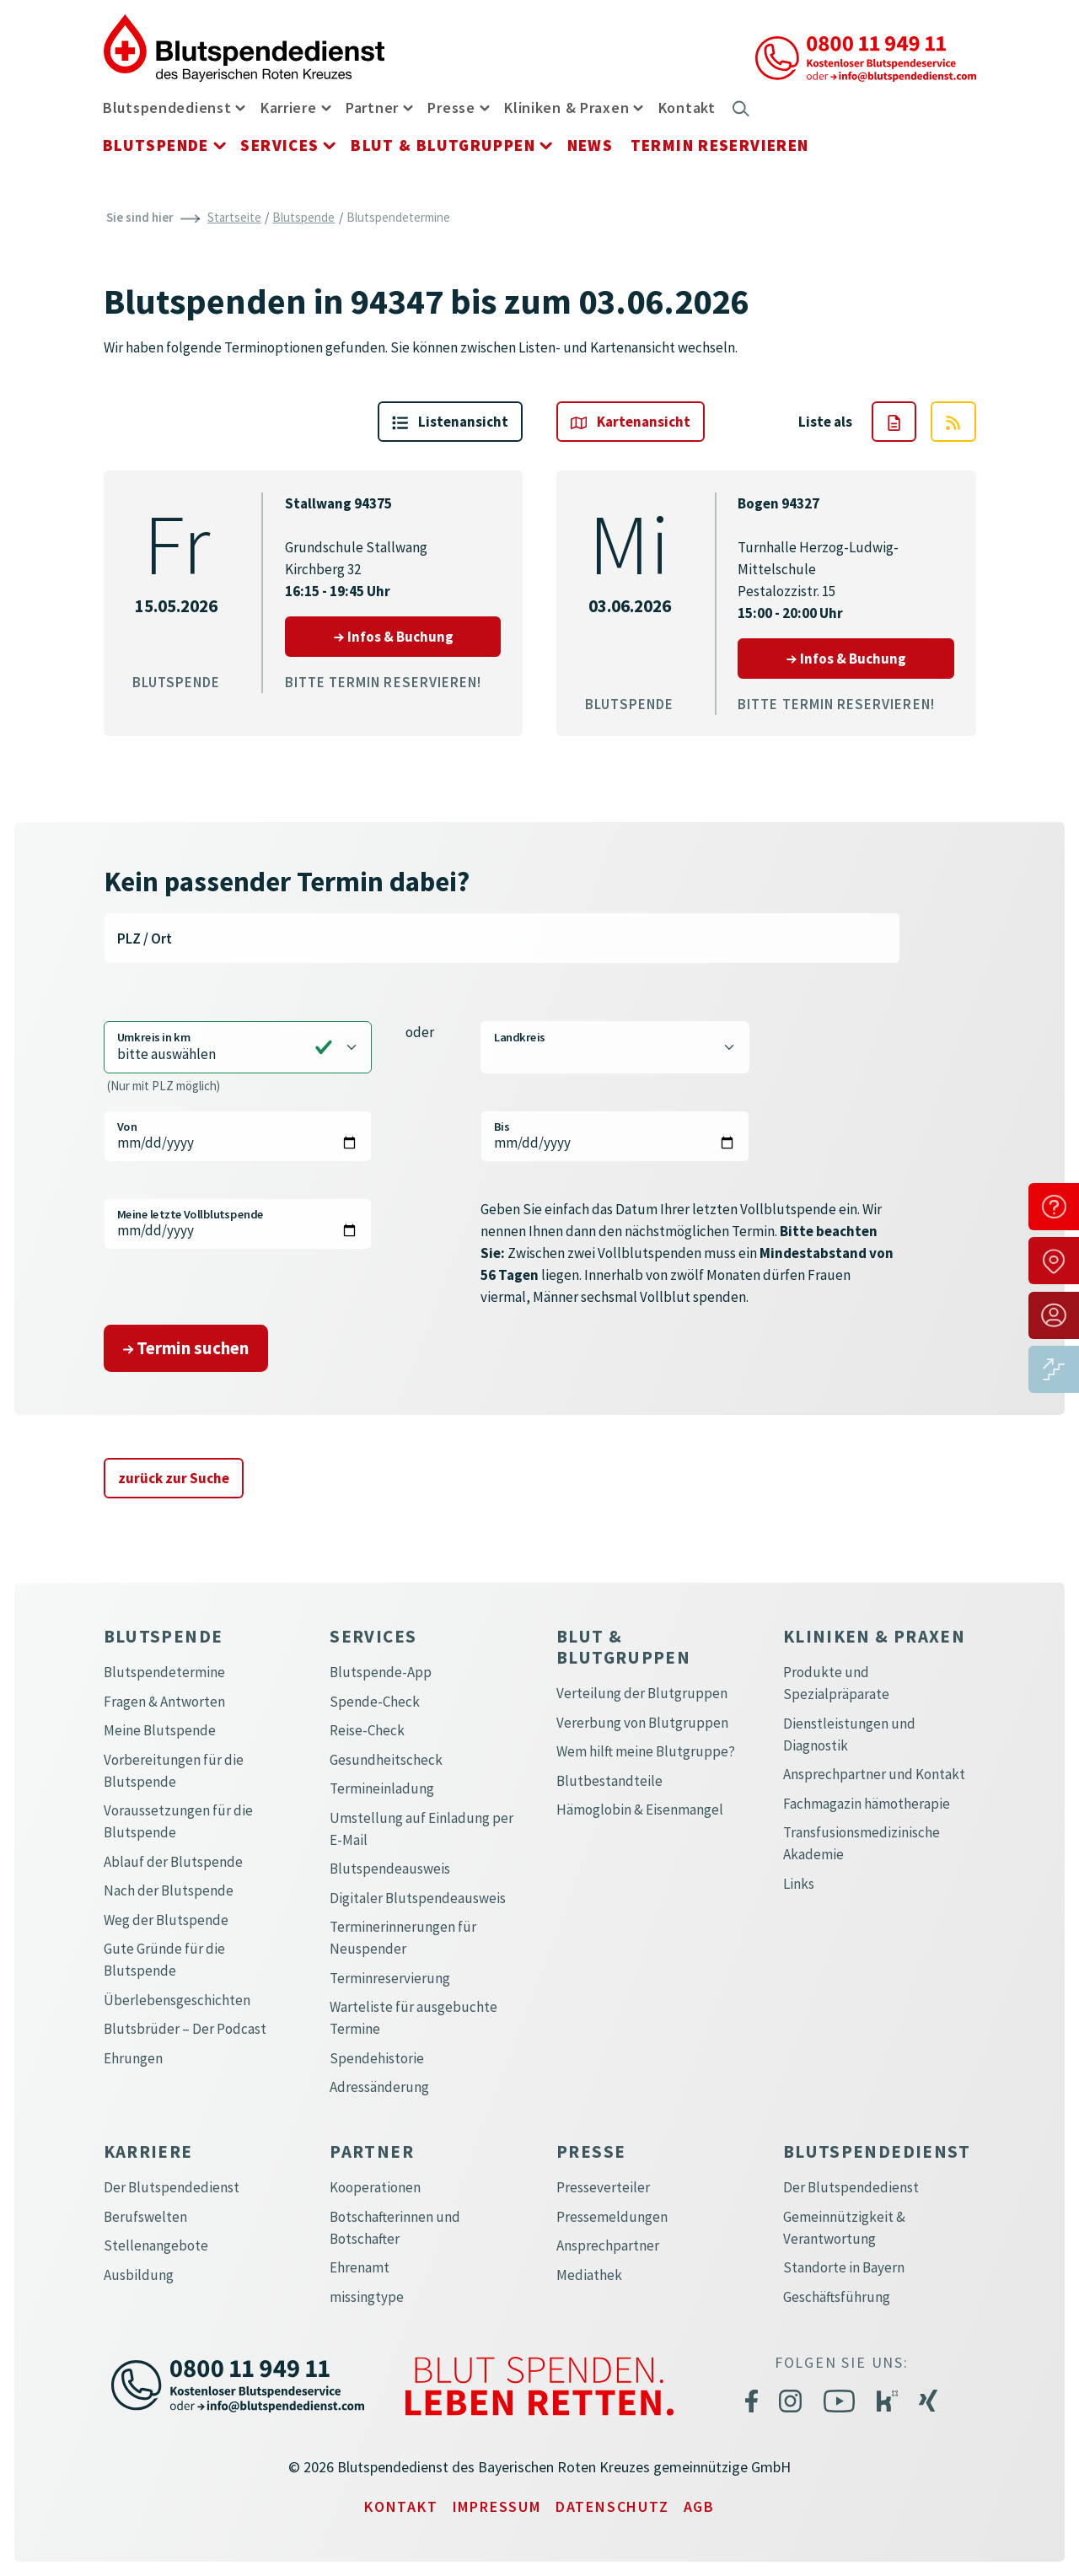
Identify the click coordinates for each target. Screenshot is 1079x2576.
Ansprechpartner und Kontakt (874, 1774)
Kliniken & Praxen (566, 107)
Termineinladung (382, 1788)
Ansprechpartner (607, 2245)
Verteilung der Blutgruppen (641, 1693)
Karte (630, 421)
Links (798, 1883)
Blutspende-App (381, 1672)
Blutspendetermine (164, 1672)
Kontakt (687, 107)
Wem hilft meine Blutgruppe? (645, 1751)
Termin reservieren (720, 145)
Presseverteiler (603, 2187)
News (590, 145)
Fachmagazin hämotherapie (866, 1803)
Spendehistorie (377, 2058)
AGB (699, 2506)
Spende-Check (375, 1701)
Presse (451, 107)
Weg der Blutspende (166, 1920)
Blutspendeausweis (390, 1868)
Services (279, 145)
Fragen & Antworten (164, 1701)
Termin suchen (186, 1347)
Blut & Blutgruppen (443, 145)
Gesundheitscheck (386, 1759)
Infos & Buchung (417, 635)
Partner (372, 107)
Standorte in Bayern (844, 2267)
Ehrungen (133, 2058)
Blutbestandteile (609, 1781)
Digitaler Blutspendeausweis (418, 1898)
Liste (450, 421)
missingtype (367, 2297)
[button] (240, 107)
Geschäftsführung (836, 2297)
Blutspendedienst (167, 107)
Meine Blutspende (160, 1730)
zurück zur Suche (173, 1478)
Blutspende (156, 145)
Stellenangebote (156, 2245)
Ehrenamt (359, 2267)
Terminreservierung (390, 1978)
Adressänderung (379, 2087)
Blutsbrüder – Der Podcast (185, 2028)
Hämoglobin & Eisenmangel (639, 1809)
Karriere (288, 107)
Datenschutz (612, 2506)
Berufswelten (145, 2217)
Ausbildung (139, 2275)
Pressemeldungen (612, 2217)
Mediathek (589, 2275)
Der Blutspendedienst (171, 2187)
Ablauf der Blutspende (173, 1862)
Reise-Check (367, 1730)
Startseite (234, 217)
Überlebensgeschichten (177, 2000)
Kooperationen (375, 2187)
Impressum (497, 2506)
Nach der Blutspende (169, 1890)
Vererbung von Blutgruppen (642, 1722)
